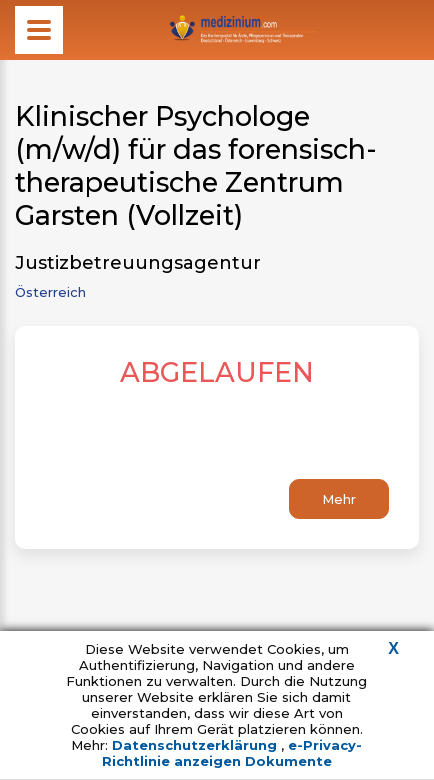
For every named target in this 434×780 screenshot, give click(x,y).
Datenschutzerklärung (196, 745)
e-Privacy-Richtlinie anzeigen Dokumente (232, 753)
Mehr (339, 499)
